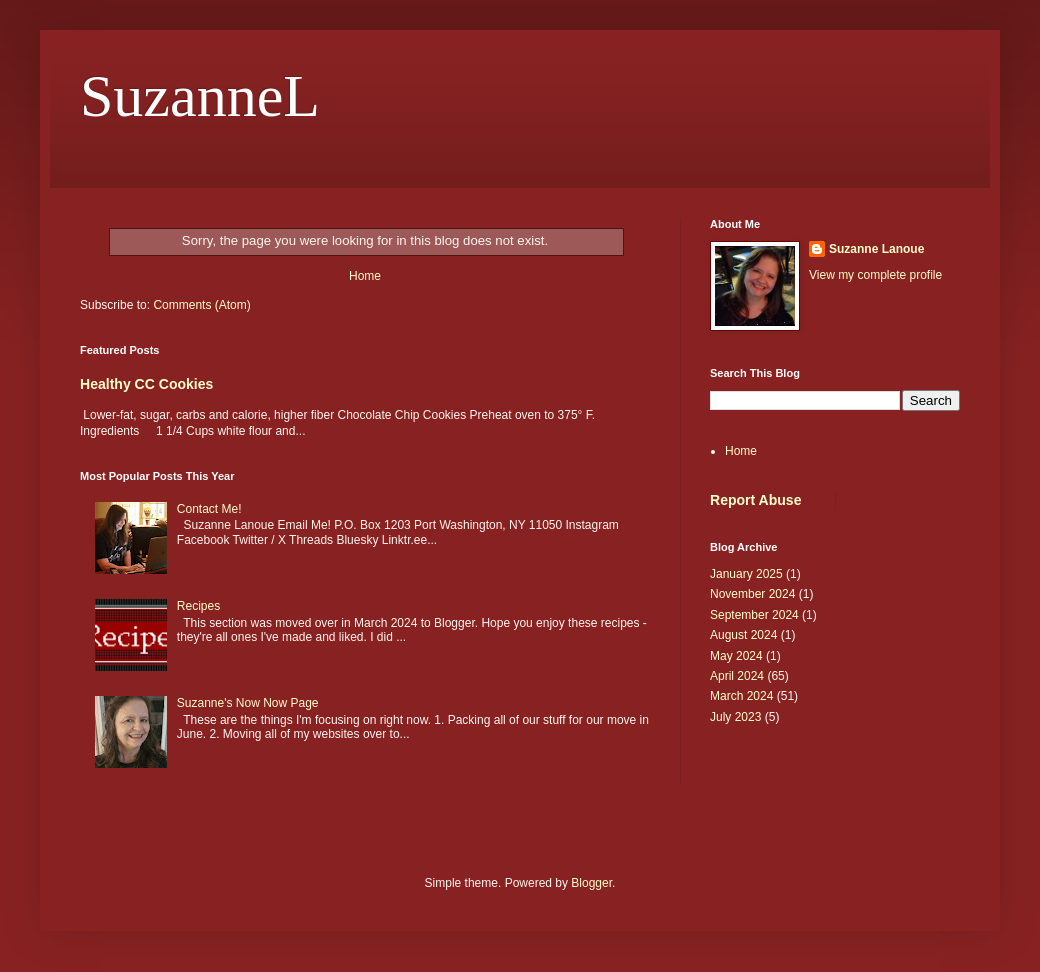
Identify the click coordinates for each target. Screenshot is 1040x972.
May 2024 (736, 656)
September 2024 (754, 615)
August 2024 (743, 635)
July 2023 (735, 717)
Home (365, 276)
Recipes (198, 606)
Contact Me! (209, 509)
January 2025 (746, 574)
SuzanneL (200, 96)
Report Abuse (755, 500)
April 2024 (737, 676)
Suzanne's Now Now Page (248, 703)
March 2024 (741, 696)
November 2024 (752, 594)
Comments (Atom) (201, 305)
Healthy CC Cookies (146, 384)
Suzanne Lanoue (876, 249)
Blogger (591, 883)
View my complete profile (875, 275)
